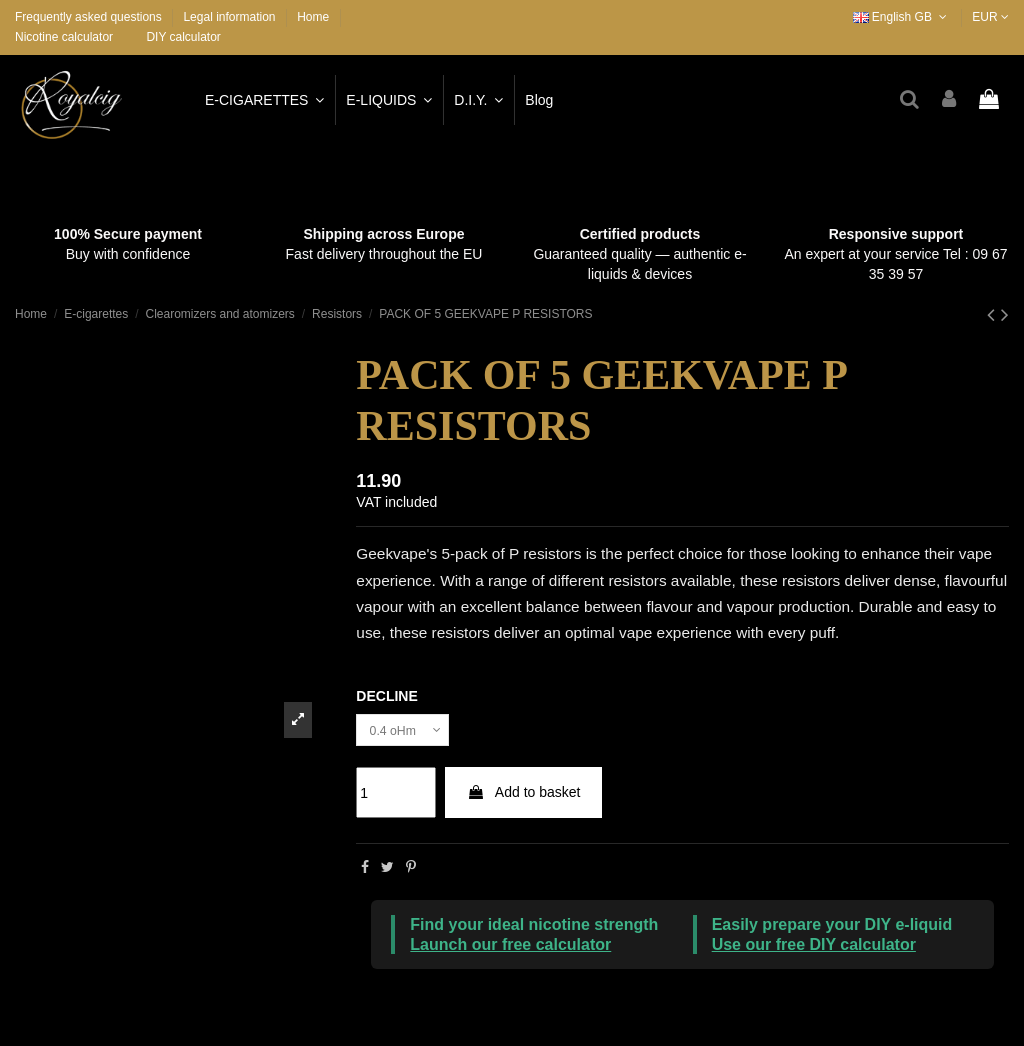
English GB (902, 17)
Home (313, 17)
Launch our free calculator (510, 948)
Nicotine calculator (64, 37)
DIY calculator (183, 37)
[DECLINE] (408, 732)
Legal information (230, 17)
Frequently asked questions (90, 17)
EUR (990, 17)
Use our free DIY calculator (814, 948)
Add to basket (524, 797)
